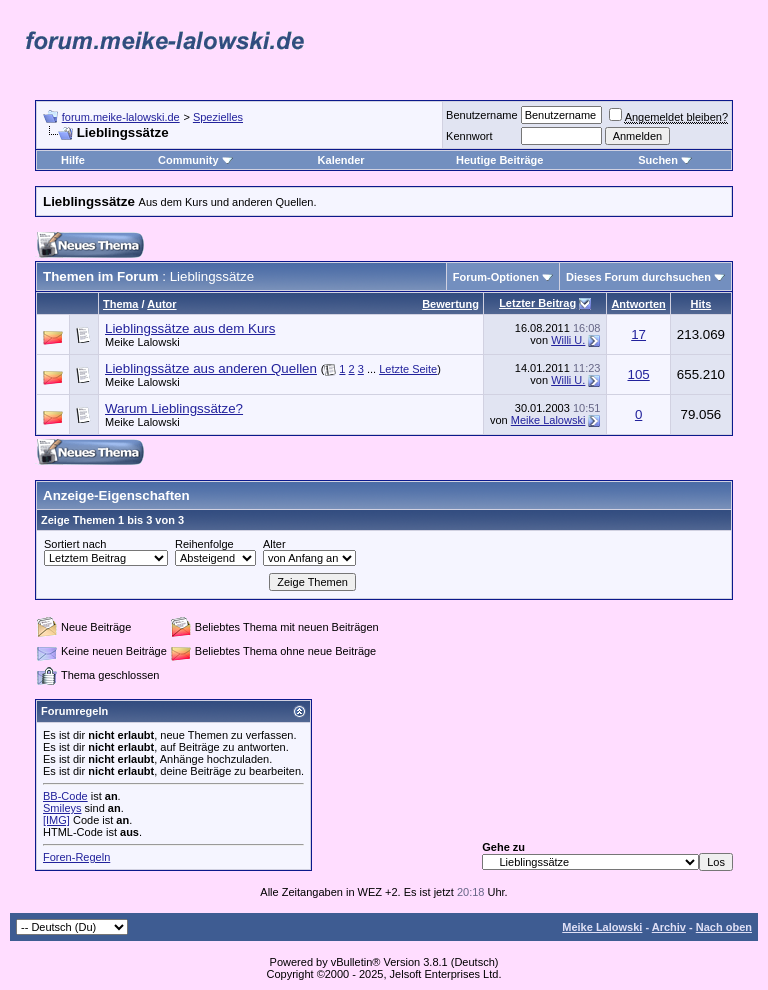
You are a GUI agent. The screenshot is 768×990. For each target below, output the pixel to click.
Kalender (341, 160)
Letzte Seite (408, 369)
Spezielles (218, 117)
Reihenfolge (204, 544)
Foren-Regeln (76, 857)
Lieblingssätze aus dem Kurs (190, 328)
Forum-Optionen (496, 277)
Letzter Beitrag (537, 303)
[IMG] (56, 820)
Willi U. (568, 340)
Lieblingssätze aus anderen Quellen (211, 368)
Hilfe (73, 160)
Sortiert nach (75, 544)
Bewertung (450, 304)
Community (195, 160)
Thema (120, 304)
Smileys (62, 808)
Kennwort (469, 136)
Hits (701, 304)
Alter (274, 544)
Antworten (638, 304)
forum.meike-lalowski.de (121, 117)
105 (638, 374)
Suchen (665, 160)
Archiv (669, 927)
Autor (161, 304)
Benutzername (482, 115)
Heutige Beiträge (499, 160)
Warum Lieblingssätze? (174, 408)
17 (638, 334)
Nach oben (724, 927)
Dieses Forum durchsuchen (638, 277)
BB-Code (65, 796)
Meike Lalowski (142, 342)
